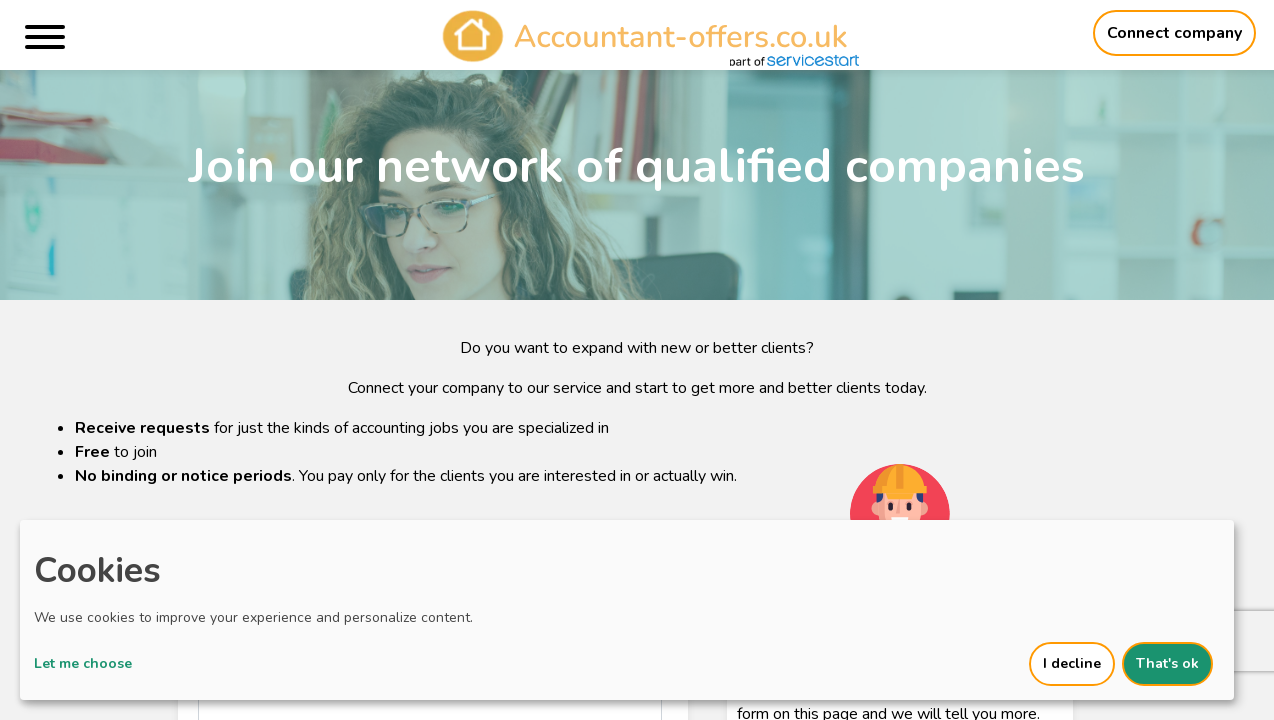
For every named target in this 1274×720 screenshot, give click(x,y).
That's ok (1167, 663)
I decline (1072, 663)
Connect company (1174, 33)
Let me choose (83, 663)
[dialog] (627, 610)
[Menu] (45, 40)
